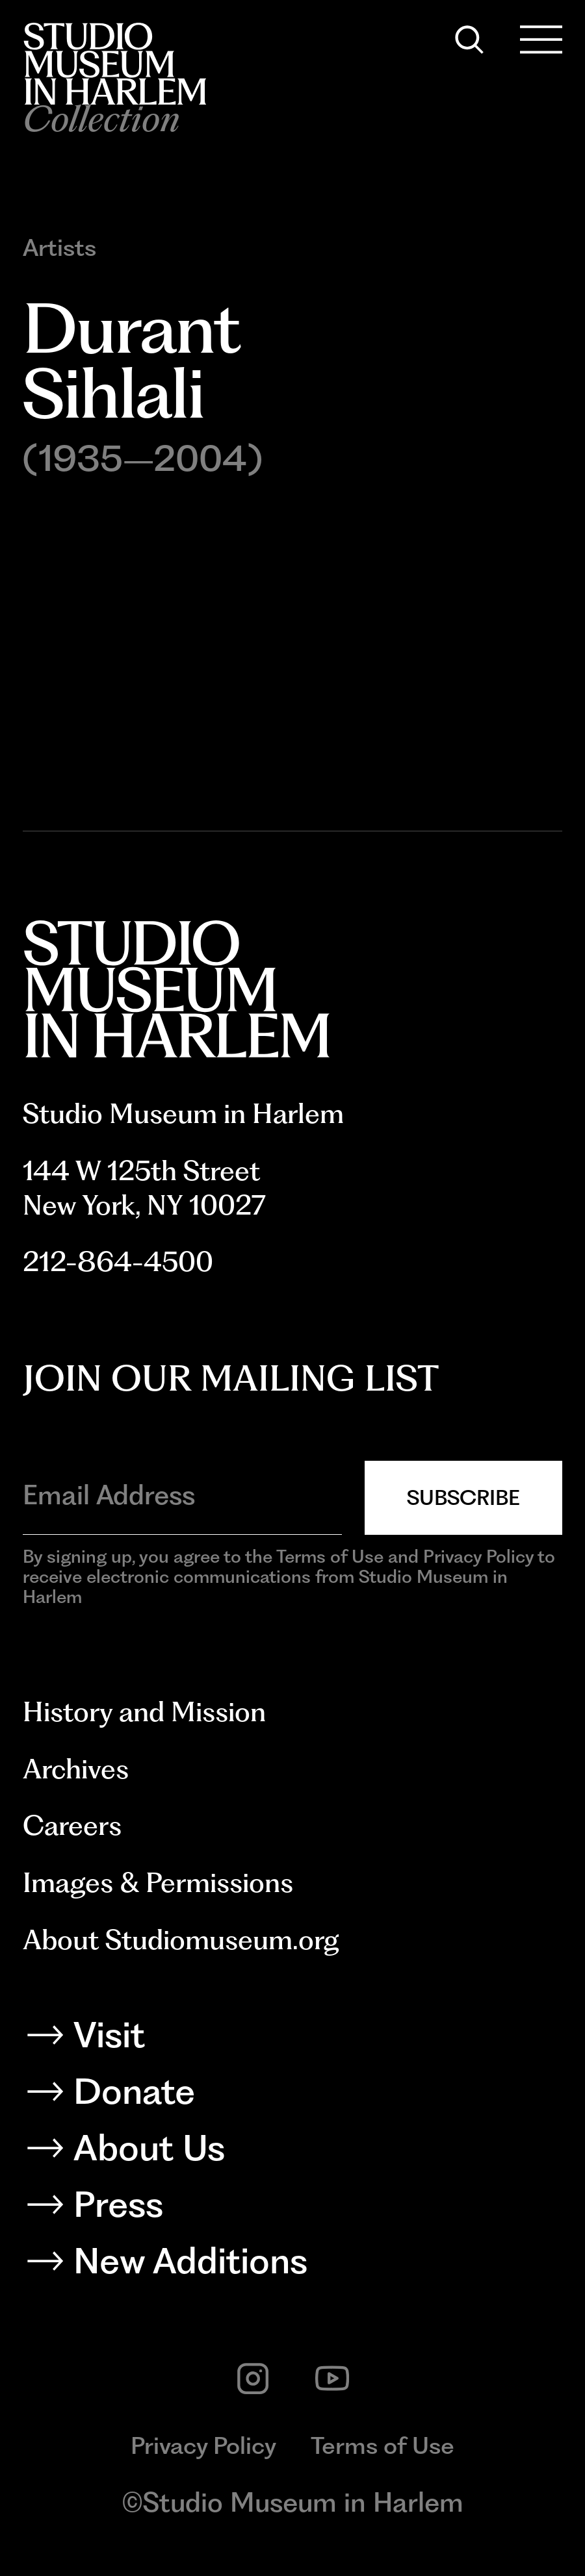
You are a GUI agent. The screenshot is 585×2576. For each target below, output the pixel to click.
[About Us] (292, 2153)
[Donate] (292, 2096)
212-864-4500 (118, 1261)
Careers (72, 1825)
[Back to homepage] (115, 64)
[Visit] (292, 2040)
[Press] (292, 2209)
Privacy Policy (203, 2445)
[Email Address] (182, 1495)
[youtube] (332, 2378)
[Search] (469, 40)
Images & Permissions (158, 1882)
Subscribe (463, 1497)
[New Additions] (292, 2266)
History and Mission (144, 1711)
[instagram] (253, 2378)
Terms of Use (382, 2445)
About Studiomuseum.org (181, 1939)
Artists (59, 248)
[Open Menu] (541, 40)
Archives (76, 1768)
